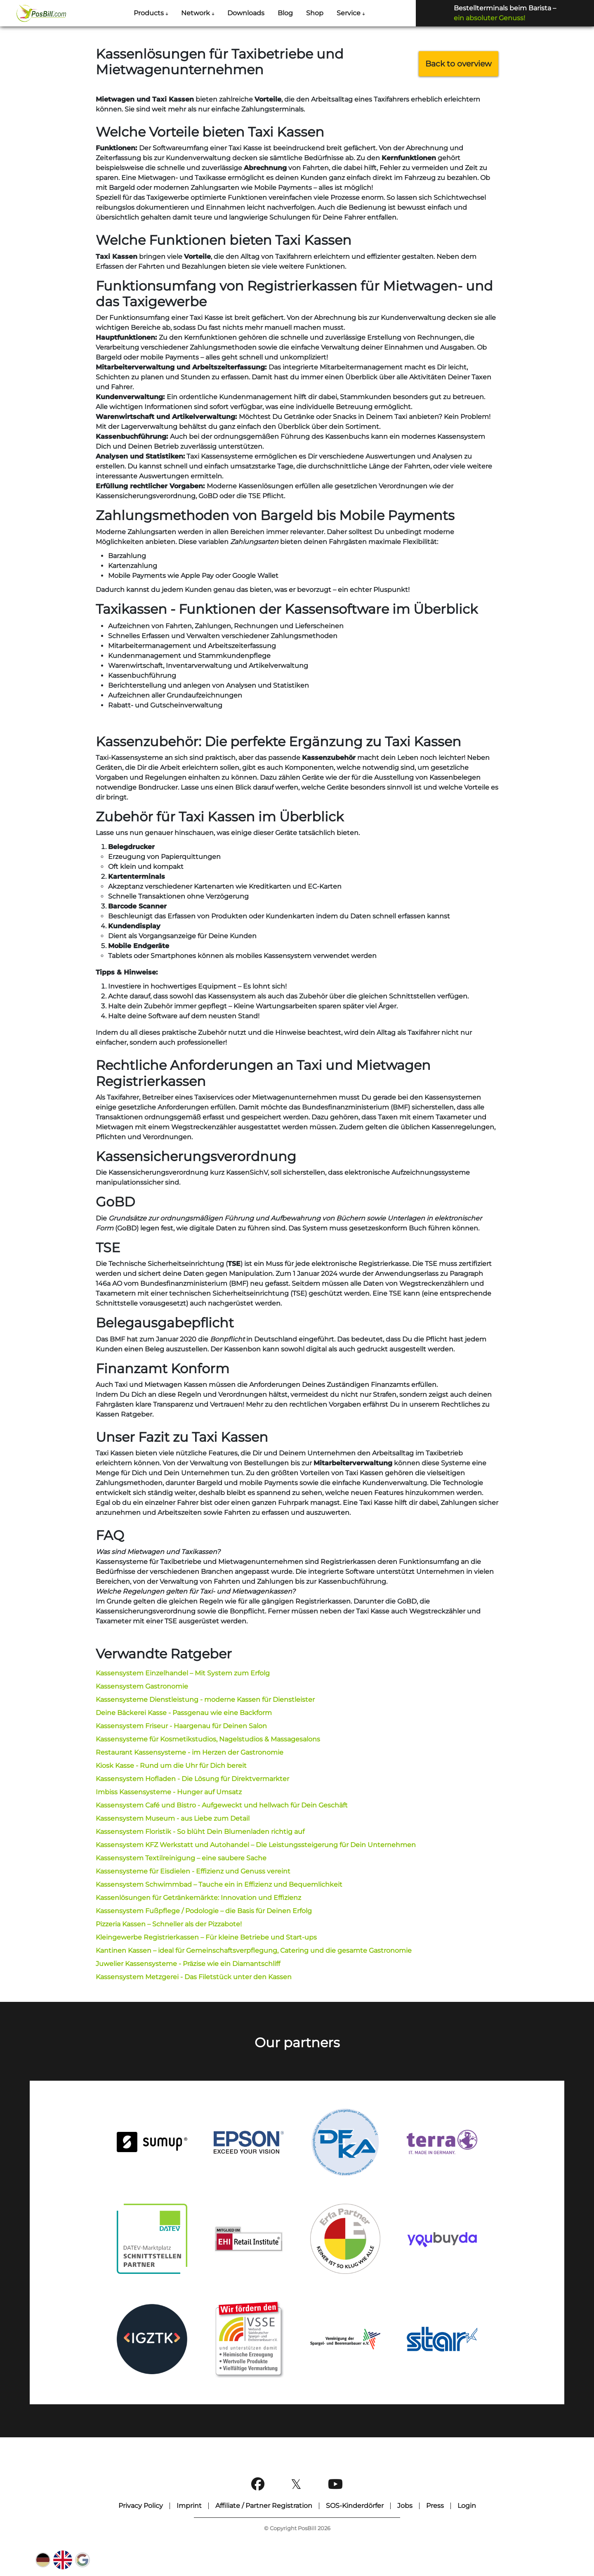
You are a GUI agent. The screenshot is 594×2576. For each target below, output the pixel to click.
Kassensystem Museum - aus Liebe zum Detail (173, 1818)
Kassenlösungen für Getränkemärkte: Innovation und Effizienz (198, 1898)
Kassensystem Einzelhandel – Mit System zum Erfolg (183, 1673)
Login (466, 2506)
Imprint (189, 2506)
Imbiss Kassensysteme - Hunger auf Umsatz (169, 1792)
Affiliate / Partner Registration (263, 2506)
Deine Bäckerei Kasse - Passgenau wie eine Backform (184, 1713)
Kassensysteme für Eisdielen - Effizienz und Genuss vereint (193, 1871)
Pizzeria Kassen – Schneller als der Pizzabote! (169, 1924)
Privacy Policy (140, 2506)
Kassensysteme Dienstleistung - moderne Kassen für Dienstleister (205, 1699)
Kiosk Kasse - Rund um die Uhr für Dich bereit (171, 1765)
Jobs (404, 2506)
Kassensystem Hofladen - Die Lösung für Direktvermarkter (192, 1779)
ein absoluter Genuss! (489, 18)
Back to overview (458, 64)
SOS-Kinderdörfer (355, 2506)
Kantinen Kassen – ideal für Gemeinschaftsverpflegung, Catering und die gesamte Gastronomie (254, 1950)
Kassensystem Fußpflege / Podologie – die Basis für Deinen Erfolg (204, 1911)
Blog (285, 13)
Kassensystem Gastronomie (142, 1686)
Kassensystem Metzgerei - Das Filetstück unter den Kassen (194, 1977)
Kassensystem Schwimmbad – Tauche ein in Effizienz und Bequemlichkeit (219, 1884)
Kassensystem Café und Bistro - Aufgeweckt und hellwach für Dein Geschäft (222, 1805)
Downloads (245, 13)
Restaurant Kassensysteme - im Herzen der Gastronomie (189, 1752)
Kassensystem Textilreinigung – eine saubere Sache (181, 1858)
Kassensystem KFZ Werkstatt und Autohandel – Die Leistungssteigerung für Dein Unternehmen (256, 1845)
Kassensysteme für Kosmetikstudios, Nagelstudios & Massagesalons (208, 1739)
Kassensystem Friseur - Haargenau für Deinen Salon (181, 1726)
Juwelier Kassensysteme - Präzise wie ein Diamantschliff (188, 1964)
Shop (314, 13)
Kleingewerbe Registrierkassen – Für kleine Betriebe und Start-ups (206, 1937)
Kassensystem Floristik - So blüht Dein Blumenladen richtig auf (200, 1832)
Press (435, 2506)
